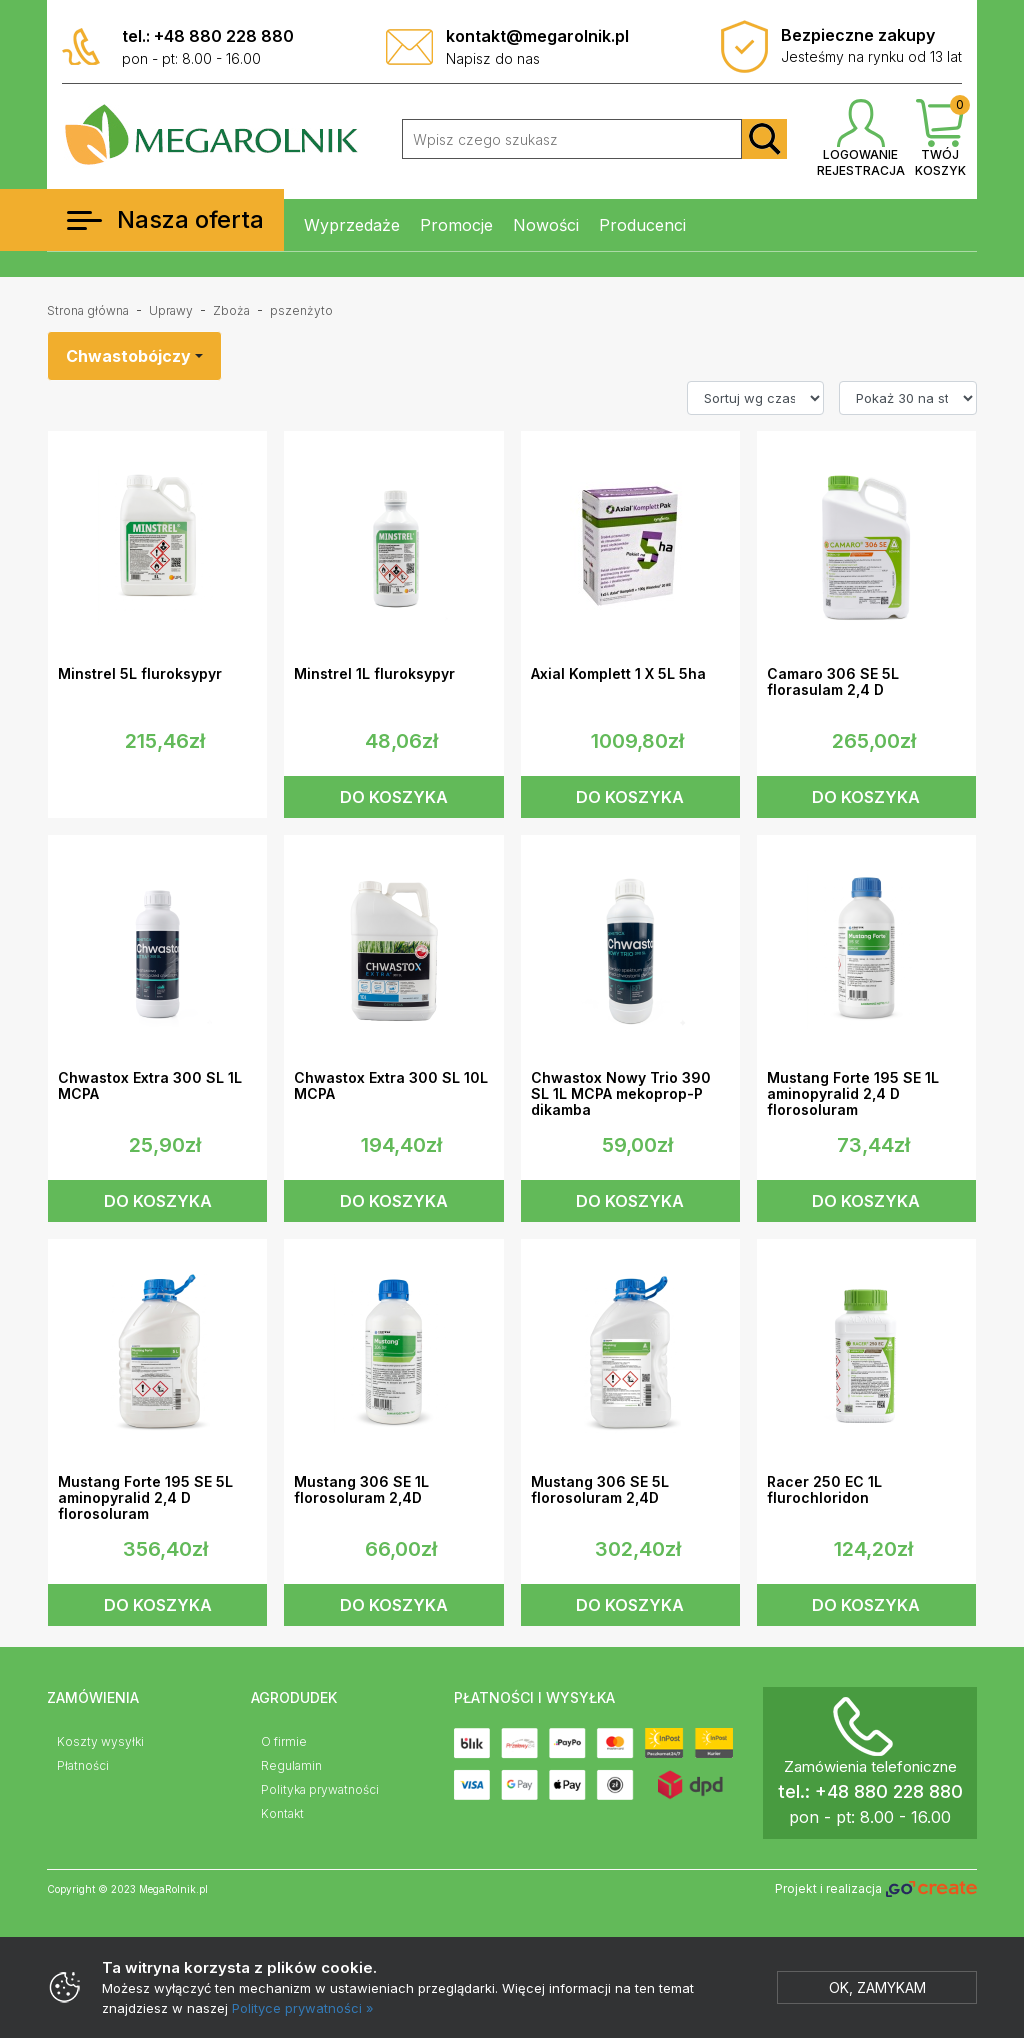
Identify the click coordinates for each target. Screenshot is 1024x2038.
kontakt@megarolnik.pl (537, 36)
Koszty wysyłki (100, 1741)
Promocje (456, 225)
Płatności (83, 1765)
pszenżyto (301, 310)
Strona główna (88, 310)
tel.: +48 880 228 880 (208, 36)
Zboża (231, 310)
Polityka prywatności (320, 1789)
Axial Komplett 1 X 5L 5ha (618, 674)
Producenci (642, 225)
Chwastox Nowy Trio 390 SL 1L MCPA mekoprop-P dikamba (621, 1094)
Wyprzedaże (352, 225)
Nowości (546, 225)
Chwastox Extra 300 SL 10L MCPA (391, 1086)
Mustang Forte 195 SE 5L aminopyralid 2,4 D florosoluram (145, 1498)
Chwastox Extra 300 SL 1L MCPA (150, 1086)
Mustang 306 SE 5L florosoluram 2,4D (600, 1490)
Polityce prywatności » (303, 2008)
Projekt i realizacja (876, 1889)
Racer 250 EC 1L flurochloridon (824, 1490)
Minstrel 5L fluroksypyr (140, 674)
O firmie (284, 1741)
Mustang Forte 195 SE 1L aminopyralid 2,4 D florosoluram (853, 1094)
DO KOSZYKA (394, 797)
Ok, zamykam (877, 1987)
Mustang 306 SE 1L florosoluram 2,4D (361, 1490)
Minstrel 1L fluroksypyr (374, 674)
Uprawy (171, 310)
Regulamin (291, 1765)
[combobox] (134, 356)
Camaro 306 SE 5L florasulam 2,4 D (833, 682)
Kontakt (282, 1813)
